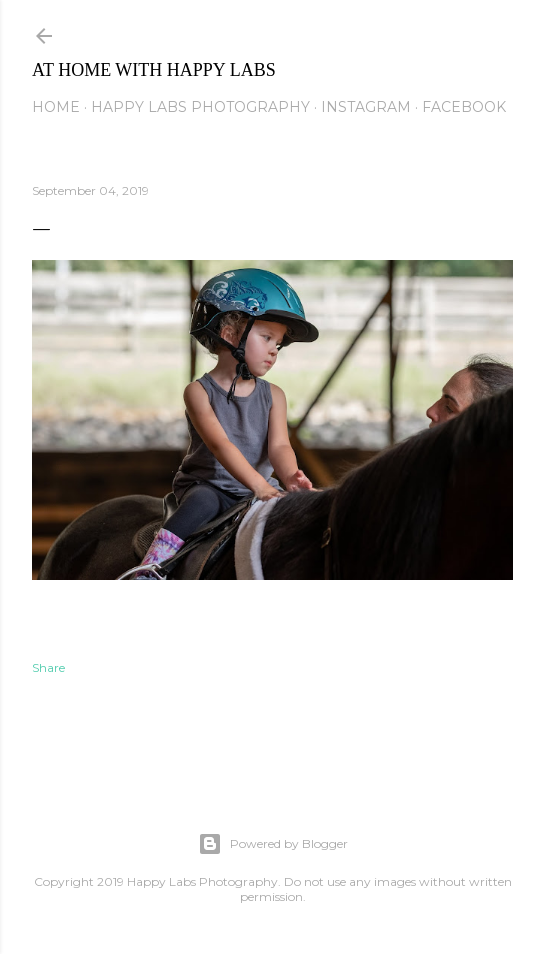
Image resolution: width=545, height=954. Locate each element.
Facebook (464, 107)
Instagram (366, 107)
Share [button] (48, 667)
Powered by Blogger (273, 844)
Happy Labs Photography (200, 107)
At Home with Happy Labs (154, 70)
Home (56, 107)
